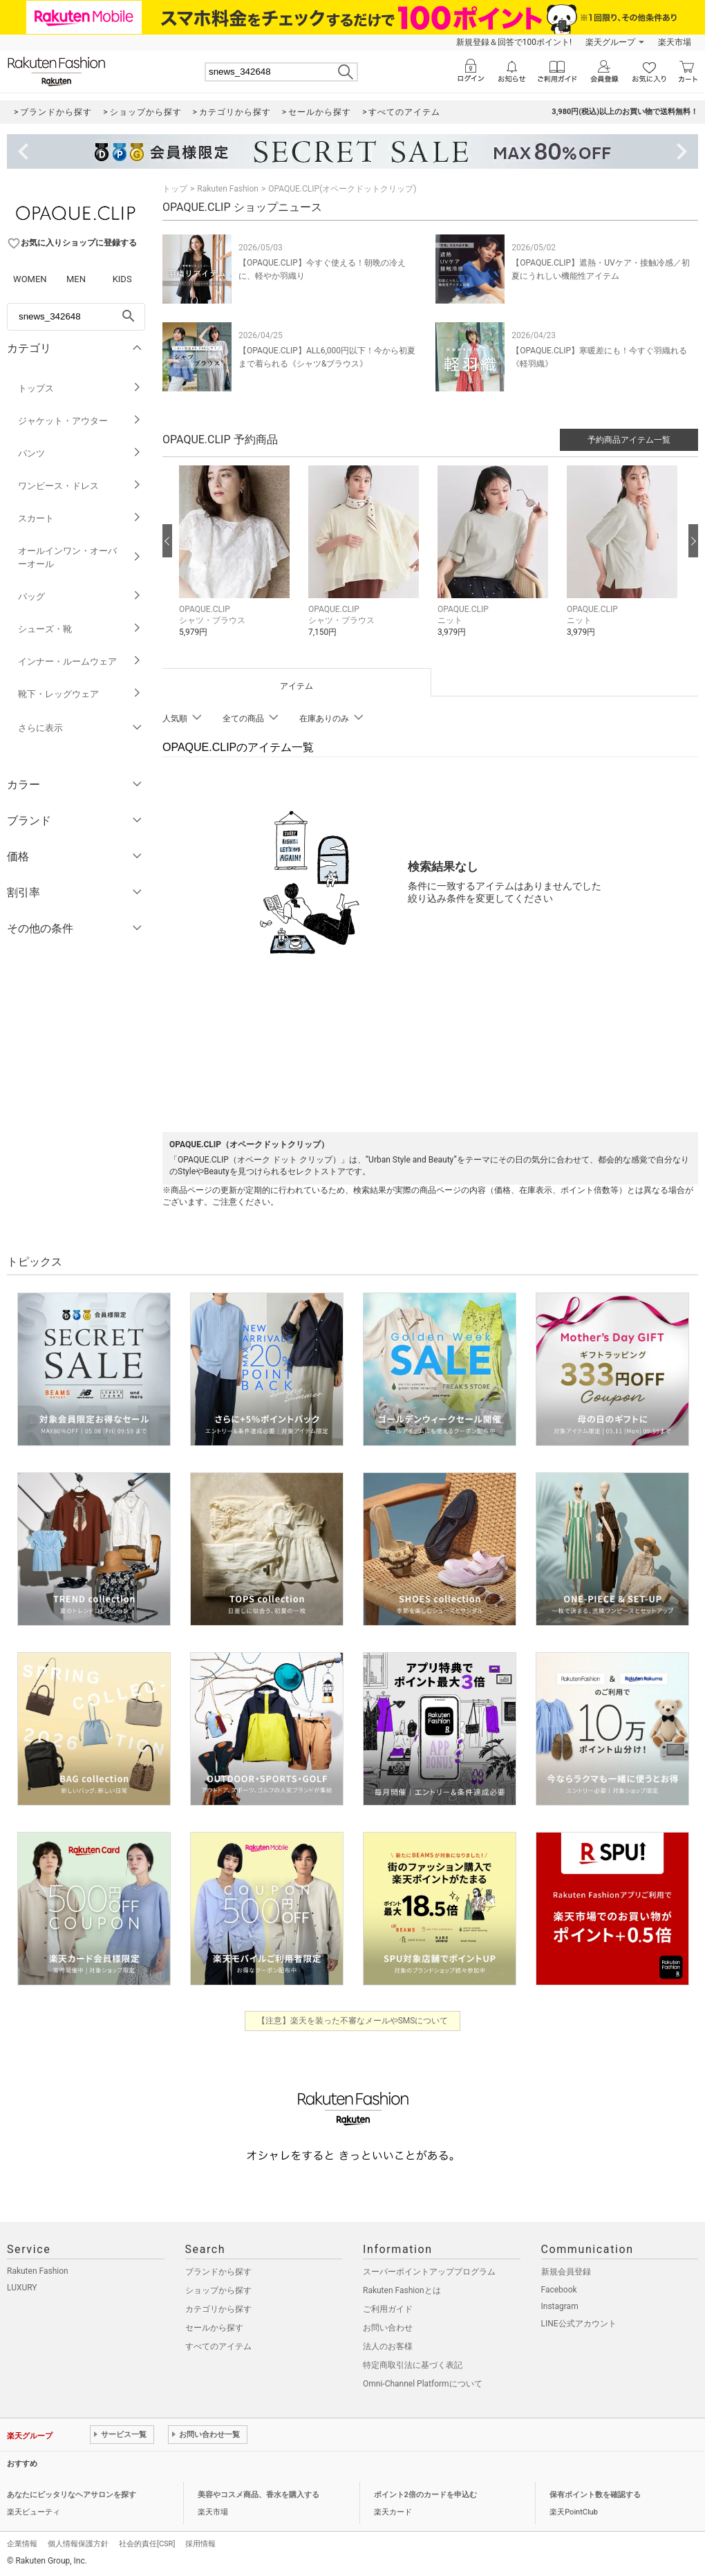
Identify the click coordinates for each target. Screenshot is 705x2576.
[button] (236, 561)
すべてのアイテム (218, 2346)
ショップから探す (218, 2290)
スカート (80, 518)
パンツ (80, 453)
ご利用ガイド (388, 2309)
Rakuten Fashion (227, 189)
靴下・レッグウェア (80, 694)
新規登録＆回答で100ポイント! (514, 42)
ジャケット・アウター (80, 420)
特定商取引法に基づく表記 (412, 2365)
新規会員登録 (566, 2272)
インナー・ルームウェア (80, 661)
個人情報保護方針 (78, 2543)
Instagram (560, 2306)
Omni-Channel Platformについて (422, 2384)
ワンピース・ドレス (80, 485)
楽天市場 (674, 42)
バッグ (80, 596)
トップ (174, 189)
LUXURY (22, 2287)
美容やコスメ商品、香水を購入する (258, 2494)
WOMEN (30, 279)
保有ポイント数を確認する (595, 2494)
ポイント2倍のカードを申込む (425, 2494)
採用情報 (200, 2543)
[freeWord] (76, 317)
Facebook (559, 2290)
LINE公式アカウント (579, 2323)
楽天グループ (610, 42)
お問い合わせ (388, 2328)
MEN (76, 279)
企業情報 (22, 2543)
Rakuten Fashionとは (402, 2290)
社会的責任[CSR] (147, 2543)
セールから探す (214, 2328)
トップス (80, 388)
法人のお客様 (388, 2346)
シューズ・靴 (80, 629)
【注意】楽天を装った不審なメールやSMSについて (353, 2021)
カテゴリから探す (218, 2309)
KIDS (122, 279)
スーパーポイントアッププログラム (429, 2272)
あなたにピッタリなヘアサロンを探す (71, 2494)
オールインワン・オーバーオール (80, 557)
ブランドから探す (218, 2272)
